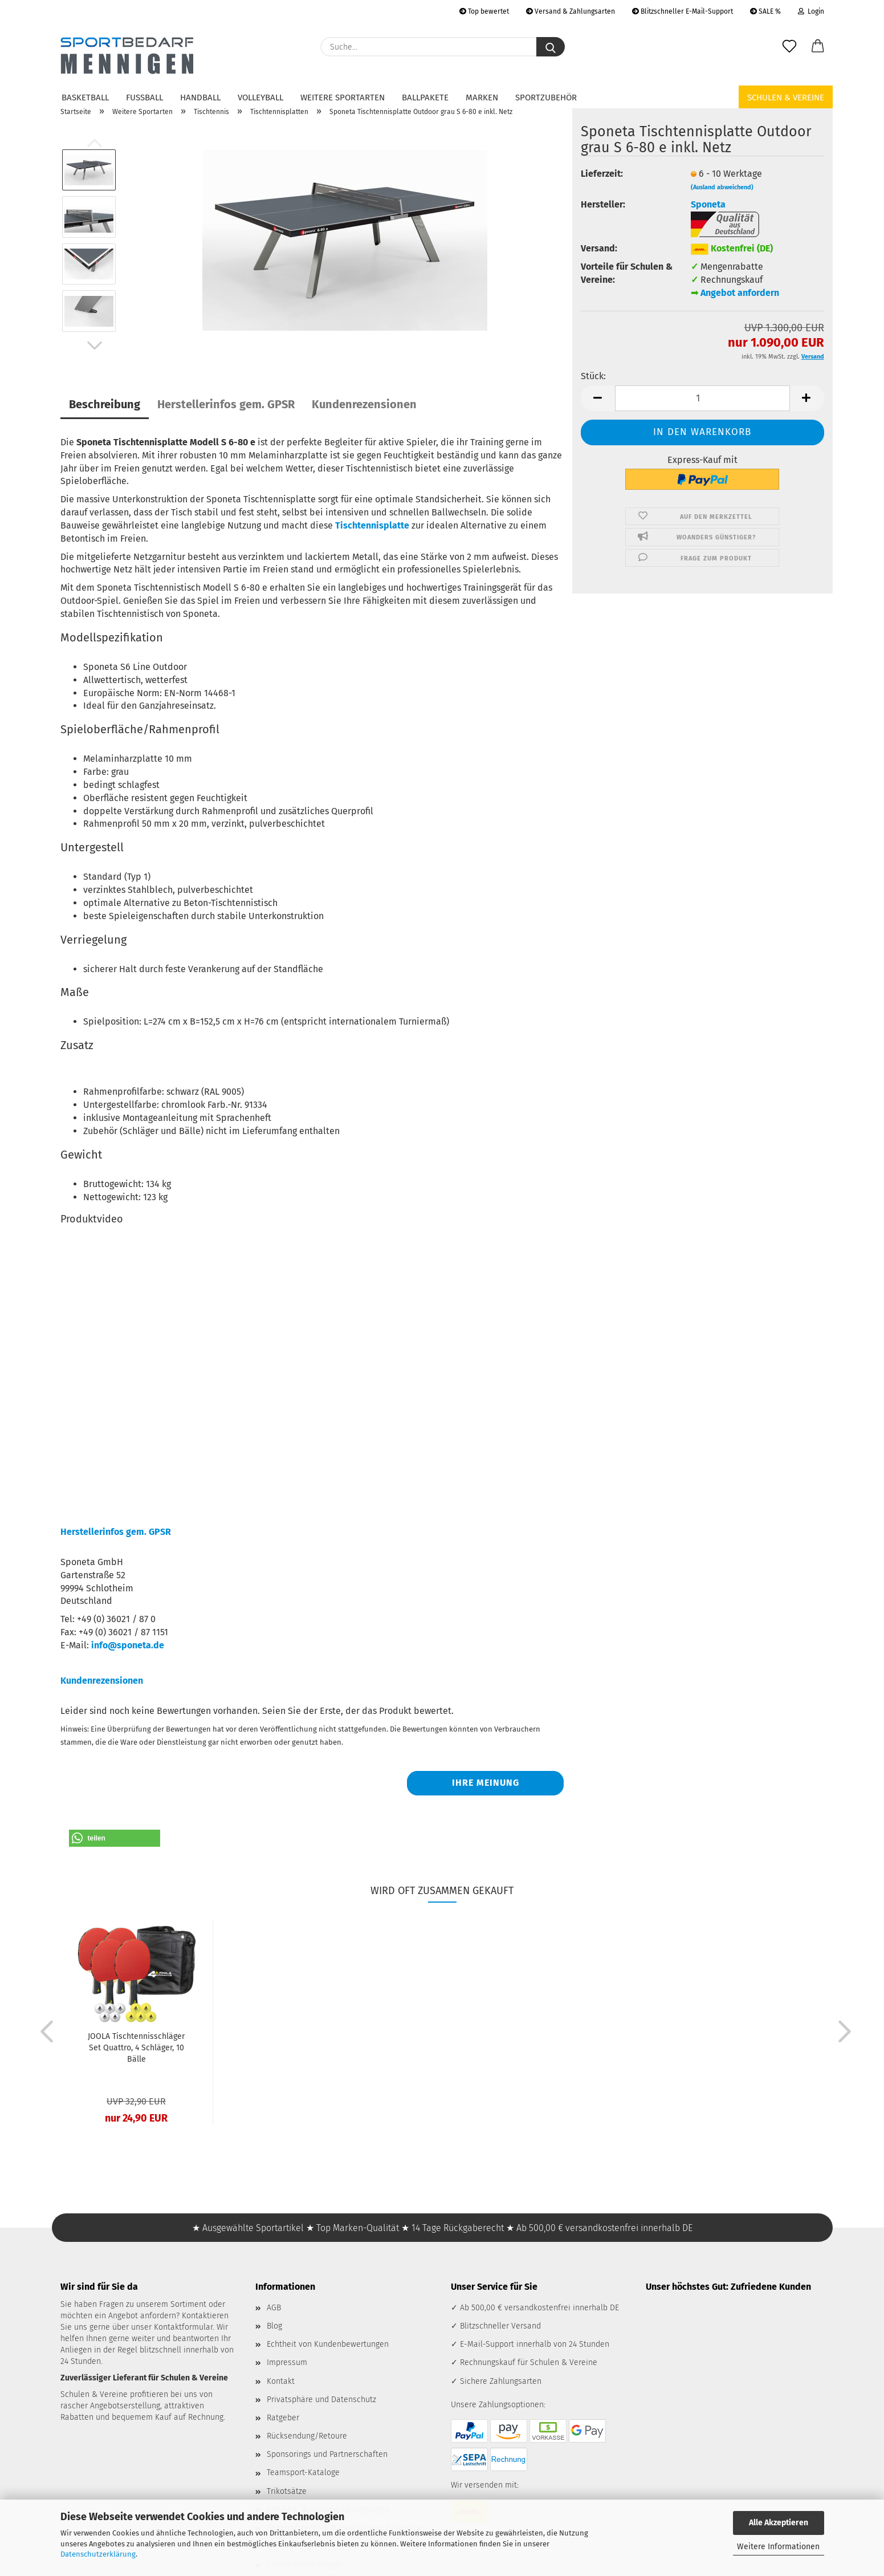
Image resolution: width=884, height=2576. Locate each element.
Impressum (287, 2362)
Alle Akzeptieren (778, 2523)
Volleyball (260, 97)
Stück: (593, 376)
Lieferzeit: (602, 173)
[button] (818, 47)
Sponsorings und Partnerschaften (327, 2454)
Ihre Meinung (485, 1782)
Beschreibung (104, 404)
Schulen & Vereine (785, 97)
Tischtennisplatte (372, 525)
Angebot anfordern (739, 292)
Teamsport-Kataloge (303, 2472)
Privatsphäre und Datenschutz (321, 2399)
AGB (274, 2308)
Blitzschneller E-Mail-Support (682, 11)
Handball (200, 97)
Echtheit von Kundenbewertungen (328, 2344)
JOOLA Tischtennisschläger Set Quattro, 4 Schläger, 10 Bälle (136, 2047)
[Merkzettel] (789, 47)
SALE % (765, 11)
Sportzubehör (546, 97)
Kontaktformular (183, 2327)
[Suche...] (550, 46)
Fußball (144, 97)
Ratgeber (283, 2418)
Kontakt (281, 2381)
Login (811, 11)
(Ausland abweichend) (722, 187)
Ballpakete (425, 97)
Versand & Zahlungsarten (570, 11)
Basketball (85, 97)
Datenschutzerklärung (98, 2554)
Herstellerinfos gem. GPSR (226, 404)
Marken (482, 97)
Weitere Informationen (778, 2546)
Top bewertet (484, 11)
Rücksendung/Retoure (307, 2436)
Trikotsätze (287, 2491)
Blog (274, 2326)
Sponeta (708, 204)
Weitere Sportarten (342, 97)
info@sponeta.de (127, 1645)
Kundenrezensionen (364, 404)
